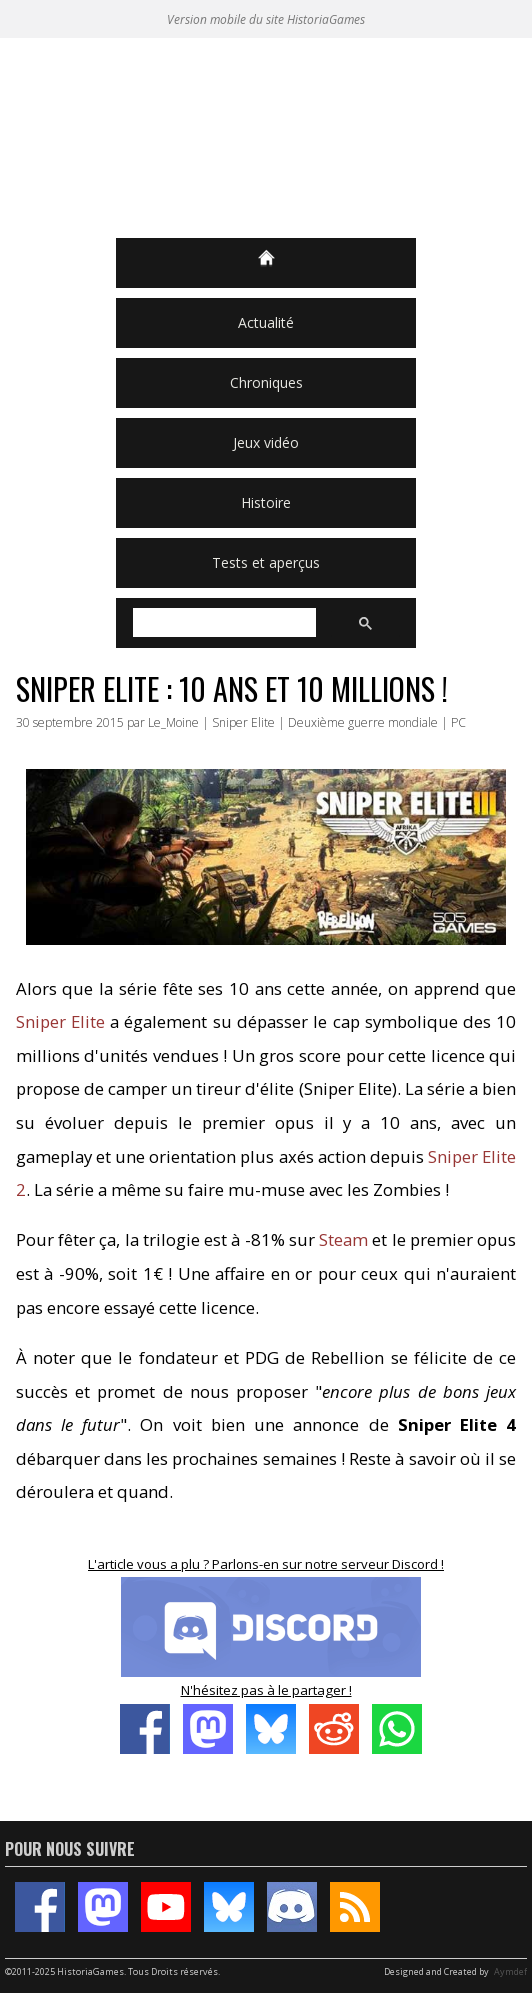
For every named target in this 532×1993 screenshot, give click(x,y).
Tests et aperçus (266, 562)
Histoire (266, 502)
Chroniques (266, 382)
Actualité (266, 322)
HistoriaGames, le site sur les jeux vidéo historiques (266, 138)
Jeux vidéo (266, 442)
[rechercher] (222, 623)
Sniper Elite (60, 1021)
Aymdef (510, 1971)
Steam (343, 1239)
